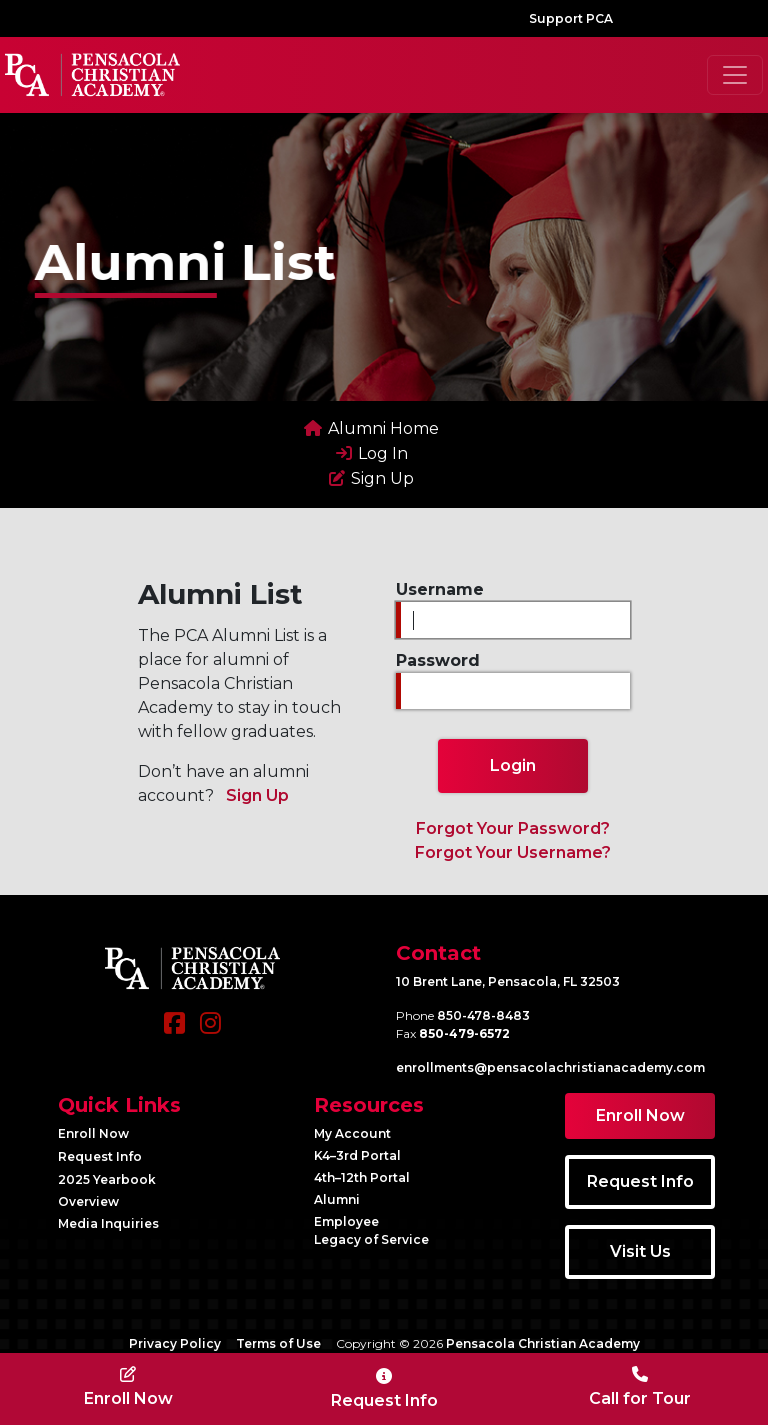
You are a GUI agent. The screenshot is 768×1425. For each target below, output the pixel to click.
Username (440, 589)
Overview (88, 1201)
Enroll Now (93, 1133)
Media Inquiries (108, 1223)
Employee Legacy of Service (371, 1230)
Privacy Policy (175, 1343)
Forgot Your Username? (513, 852)
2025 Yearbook (107, 1179)
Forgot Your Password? (513, 828)
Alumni (337, 1199)
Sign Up (257, 795)
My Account (352, 1133)
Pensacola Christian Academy (543, 1343)
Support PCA (571, 18)
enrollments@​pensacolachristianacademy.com (550, 1067)
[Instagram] (210, 1033)
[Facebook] (174, 1033)
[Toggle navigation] (735, 75)
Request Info (100, 1156)
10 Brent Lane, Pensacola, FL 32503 (508, 981)
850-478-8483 (483, 1015)
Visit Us (640, 1251)
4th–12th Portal (362, 1177)
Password (438, 660)
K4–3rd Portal (357, 1155)
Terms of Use (278, 1343)
